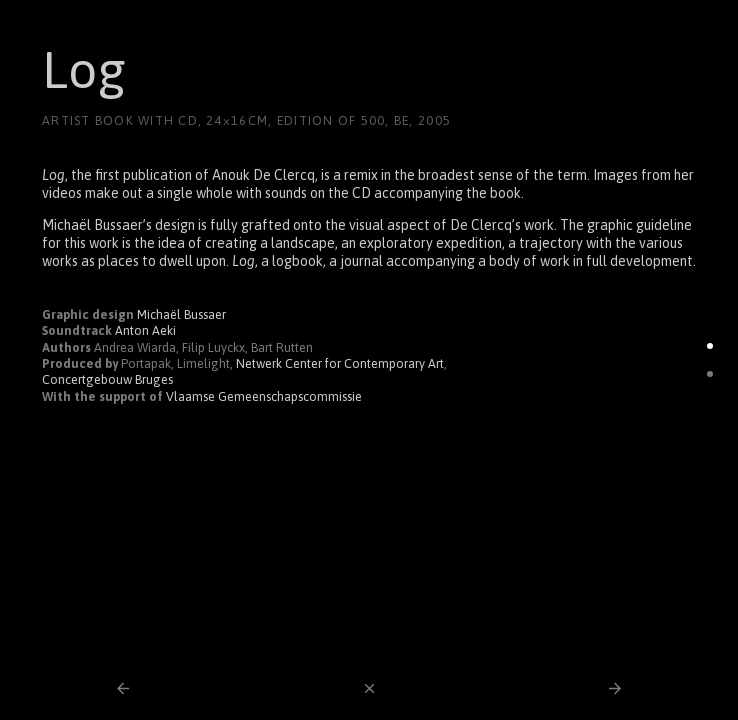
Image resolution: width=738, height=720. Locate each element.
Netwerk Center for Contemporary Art (340, 363)
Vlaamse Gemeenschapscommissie (264, 396)
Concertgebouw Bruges (107, 379)
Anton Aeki (145, 330)
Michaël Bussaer (181, 314)
